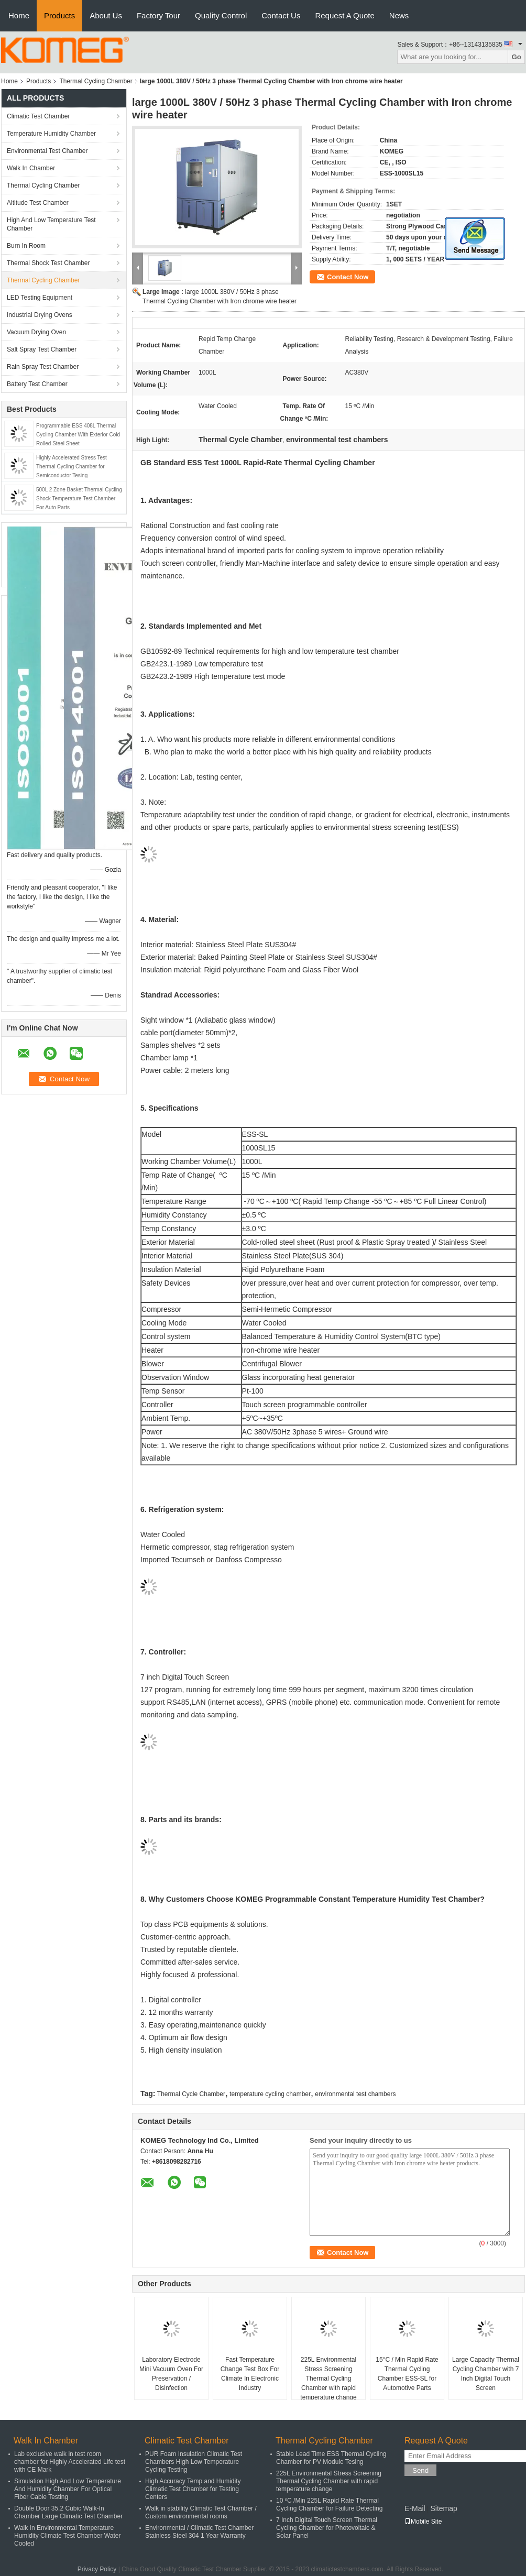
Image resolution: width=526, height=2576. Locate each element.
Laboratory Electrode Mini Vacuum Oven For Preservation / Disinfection (171, 2374)
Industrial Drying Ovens (39, 315)
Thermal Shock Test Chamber (48, 263)
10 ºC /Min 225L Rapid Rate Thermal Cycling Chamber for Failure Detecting (329, 2504)
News (399, 15)
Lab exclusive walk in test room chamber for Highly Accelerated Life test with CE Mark (69, 2461)
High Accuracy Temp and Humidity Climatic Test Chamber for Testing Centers (193, 2489)
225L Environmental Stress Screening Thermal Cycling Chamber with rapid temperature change (328, 2378)
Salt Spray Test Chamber (41, 349)
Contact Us (280, 15)
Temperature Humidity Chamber (51, 133)
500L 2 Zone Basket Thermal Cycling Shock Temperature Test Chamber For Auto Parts (79, 498)
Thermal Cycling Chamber (95, 81)
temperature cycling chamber (270, 2094)
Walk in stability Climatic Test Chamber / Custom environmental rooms (201, 2512)
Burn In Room (26, 245)
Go (516, 57)
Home (18, 15)
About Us (106, 15)
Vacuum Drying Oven (36, 332)
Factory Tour (158, 15)
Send (420, 2470)
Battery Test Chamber (37, 384)
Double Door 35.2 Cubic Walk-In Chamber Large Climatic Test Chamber (68, 2512)
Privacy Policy (97, 2569)
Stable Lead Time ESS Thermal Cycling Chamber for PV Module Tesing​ (331, 2457)
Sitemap (443, 2508)
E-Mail (414, 2508)
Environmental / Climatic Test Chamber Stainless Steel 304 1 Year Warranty (199, 2531)
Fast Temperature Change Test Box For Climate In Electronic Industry (250, 2374)
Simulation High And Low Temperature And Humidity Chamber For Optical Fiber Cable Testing (67, 2489)
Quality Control (221, 15)
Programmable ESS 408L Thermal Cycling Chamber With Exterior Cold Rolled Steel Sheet (78, 434)
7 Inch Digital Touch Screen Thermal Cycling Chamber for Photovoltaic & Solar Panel (326, 2527)
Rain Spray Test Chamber (43, 366)
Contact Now (347, 277)
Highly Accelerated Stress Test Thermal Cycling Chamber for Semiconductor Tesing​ (71, 466)
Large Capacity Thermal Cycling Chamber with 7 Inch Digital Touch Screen (485, 2374)
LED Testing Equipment (39, 297)
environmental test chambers (355, 2094)
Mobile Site (423, 2521)
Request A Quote (344, 15)
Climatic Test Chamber (38, 116)
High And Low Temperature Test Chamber (51, 224)
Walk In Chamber (31, 168)
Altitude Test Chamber (38, 202)
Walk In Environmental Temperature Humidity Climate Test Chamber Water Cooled (67, 2535)
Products (59, 15)
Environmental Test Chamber (47, 151)
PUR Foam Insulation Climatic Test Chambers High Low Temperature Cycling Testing (193, 2461)
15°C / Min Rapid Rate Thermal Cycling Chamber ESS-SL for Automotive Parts (407, 2374)
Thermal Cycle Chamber (191, 2094)
